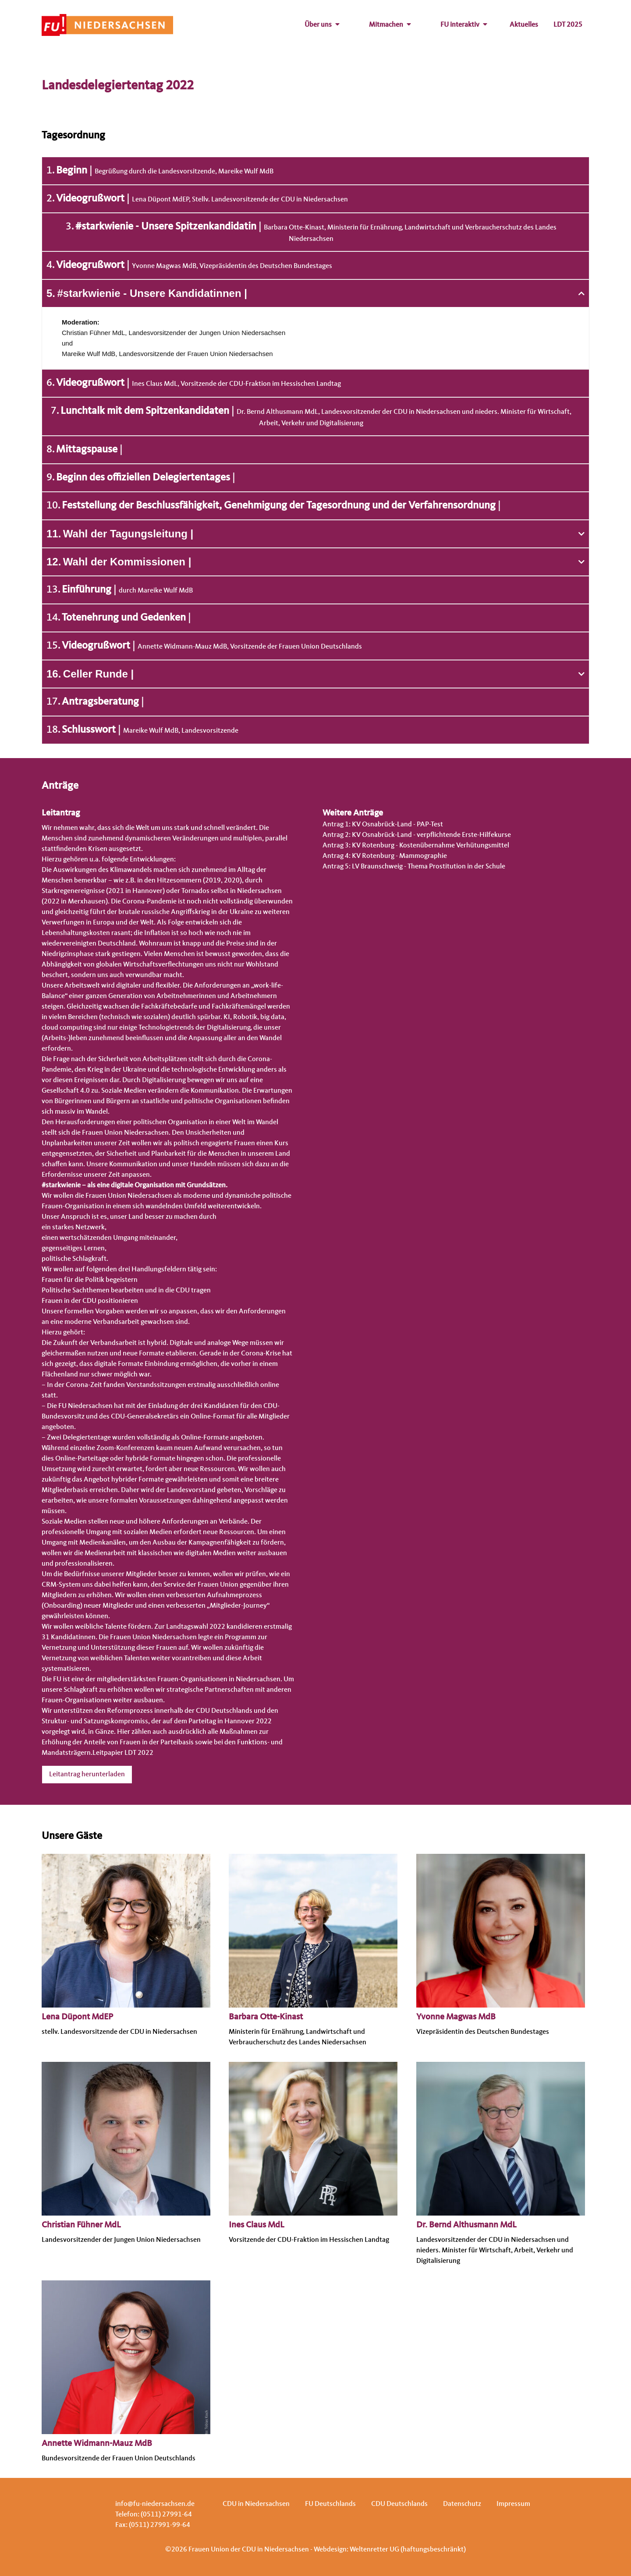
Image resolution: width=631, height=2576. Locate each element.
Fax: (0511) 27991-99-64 (152, 2525)
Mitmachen (390, 24)
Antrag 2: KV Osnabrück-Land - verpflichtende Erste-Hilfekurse (417, 835)
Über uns (322, 24)
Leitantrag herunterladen (87, 1774)
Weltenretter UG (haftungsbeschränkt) (408, 2549)
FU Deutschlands (330, 2504)
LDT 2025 (567, 24)
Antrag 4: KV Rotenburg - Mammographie (385, 856)
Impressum (513, 2504)
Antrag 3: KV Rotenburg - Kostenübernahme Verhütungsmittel (416, 845)
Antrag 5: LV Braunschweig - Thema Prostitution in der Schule (414, 866)
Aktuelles (524, 24)
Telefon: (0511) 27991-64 (153, 2514)
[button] (315, 293)
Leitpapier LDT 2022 (122, 1753)
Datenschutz (462, 2504)
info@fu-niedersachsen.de (155, 2504)
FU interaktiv (463, 24)
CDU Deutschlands (399, 2504)
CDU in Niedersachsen (256, 2504)
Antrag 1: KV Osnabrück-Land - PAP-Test (383, 824)
